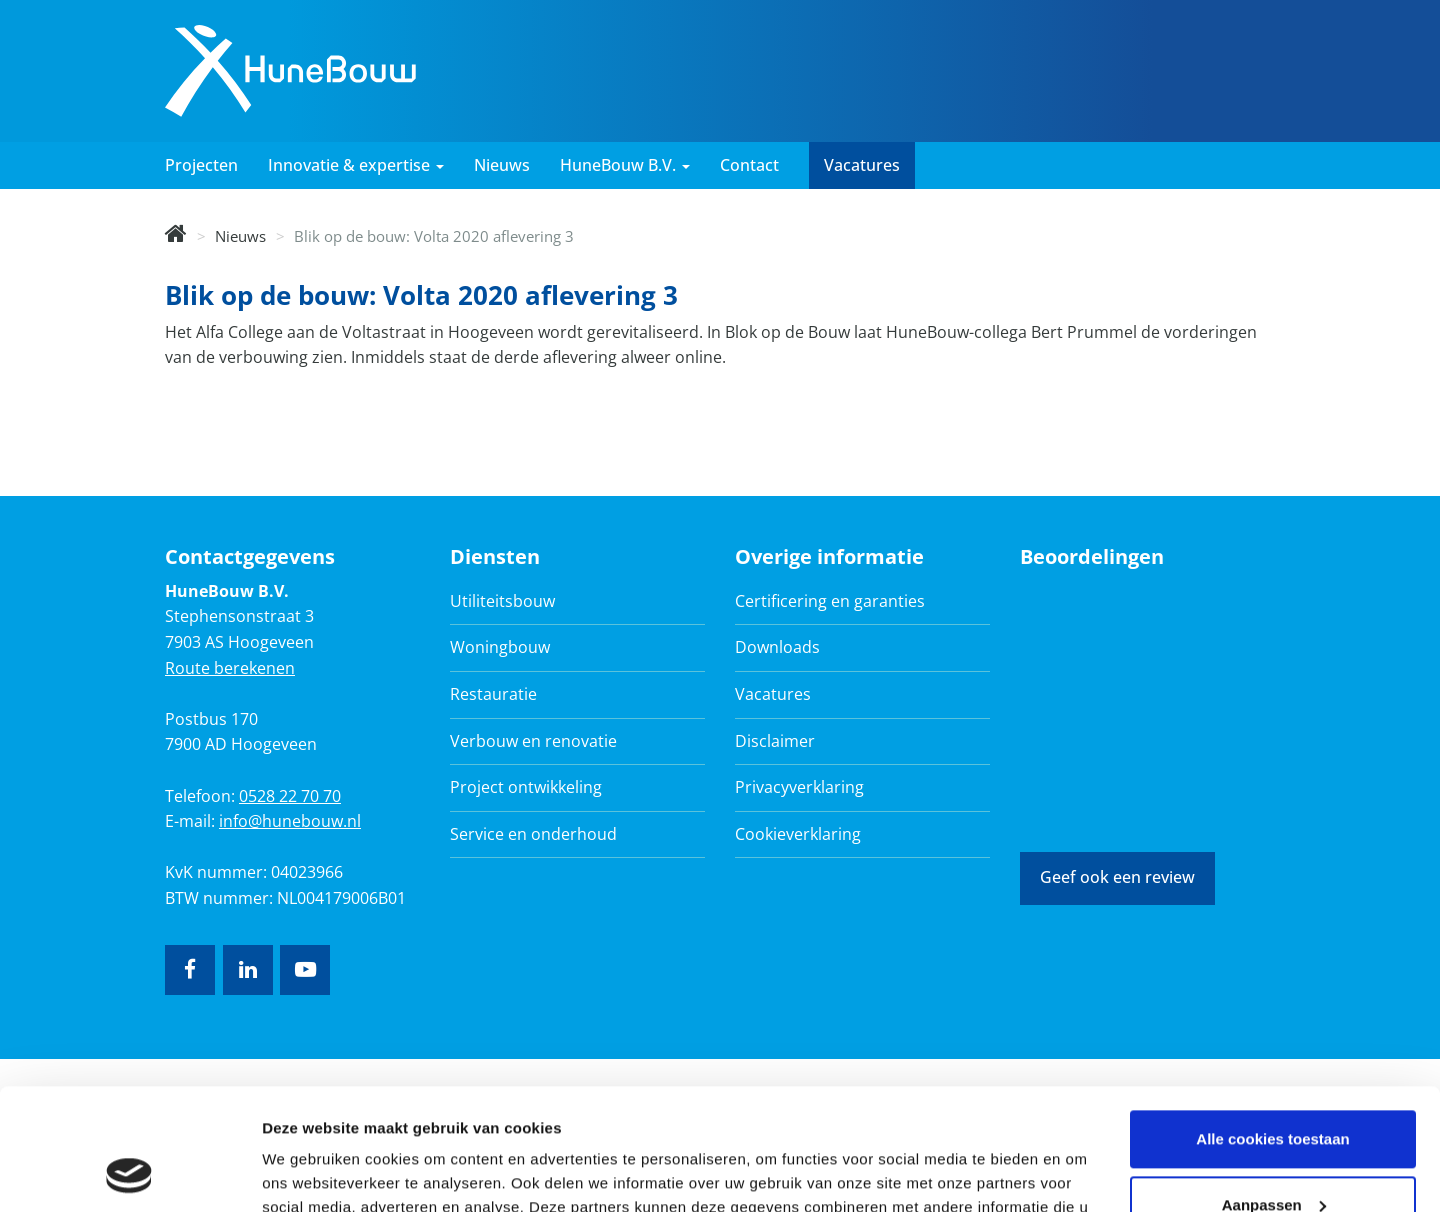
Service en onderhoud (533, 834)
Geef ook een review (1117, 877)
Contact (749, 165)
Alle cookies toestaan (1272, 1025)
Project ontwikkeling (526, 787)
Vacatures (862, 165)
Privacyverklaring (799, 787)
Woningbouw (500, 647)
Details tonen (309, 1172)
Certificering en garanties (830, 601)
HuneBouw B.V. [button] (625, 165)
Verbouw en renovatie (533, 741)
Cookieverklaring (798, 834)
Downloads (777, 647)
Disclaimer (775, 741)
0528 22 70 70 (290, 796)
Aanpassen (1274, 1090)
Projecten (201, 165)
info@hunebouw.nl (290, 821)
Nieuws (502, 165)
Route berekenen (230, 668)
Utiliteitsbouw (502, 601)
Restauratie (493, 694)
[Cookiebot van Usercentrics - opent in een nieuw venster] (129, 1173)
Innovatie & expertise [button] (356, 165)
